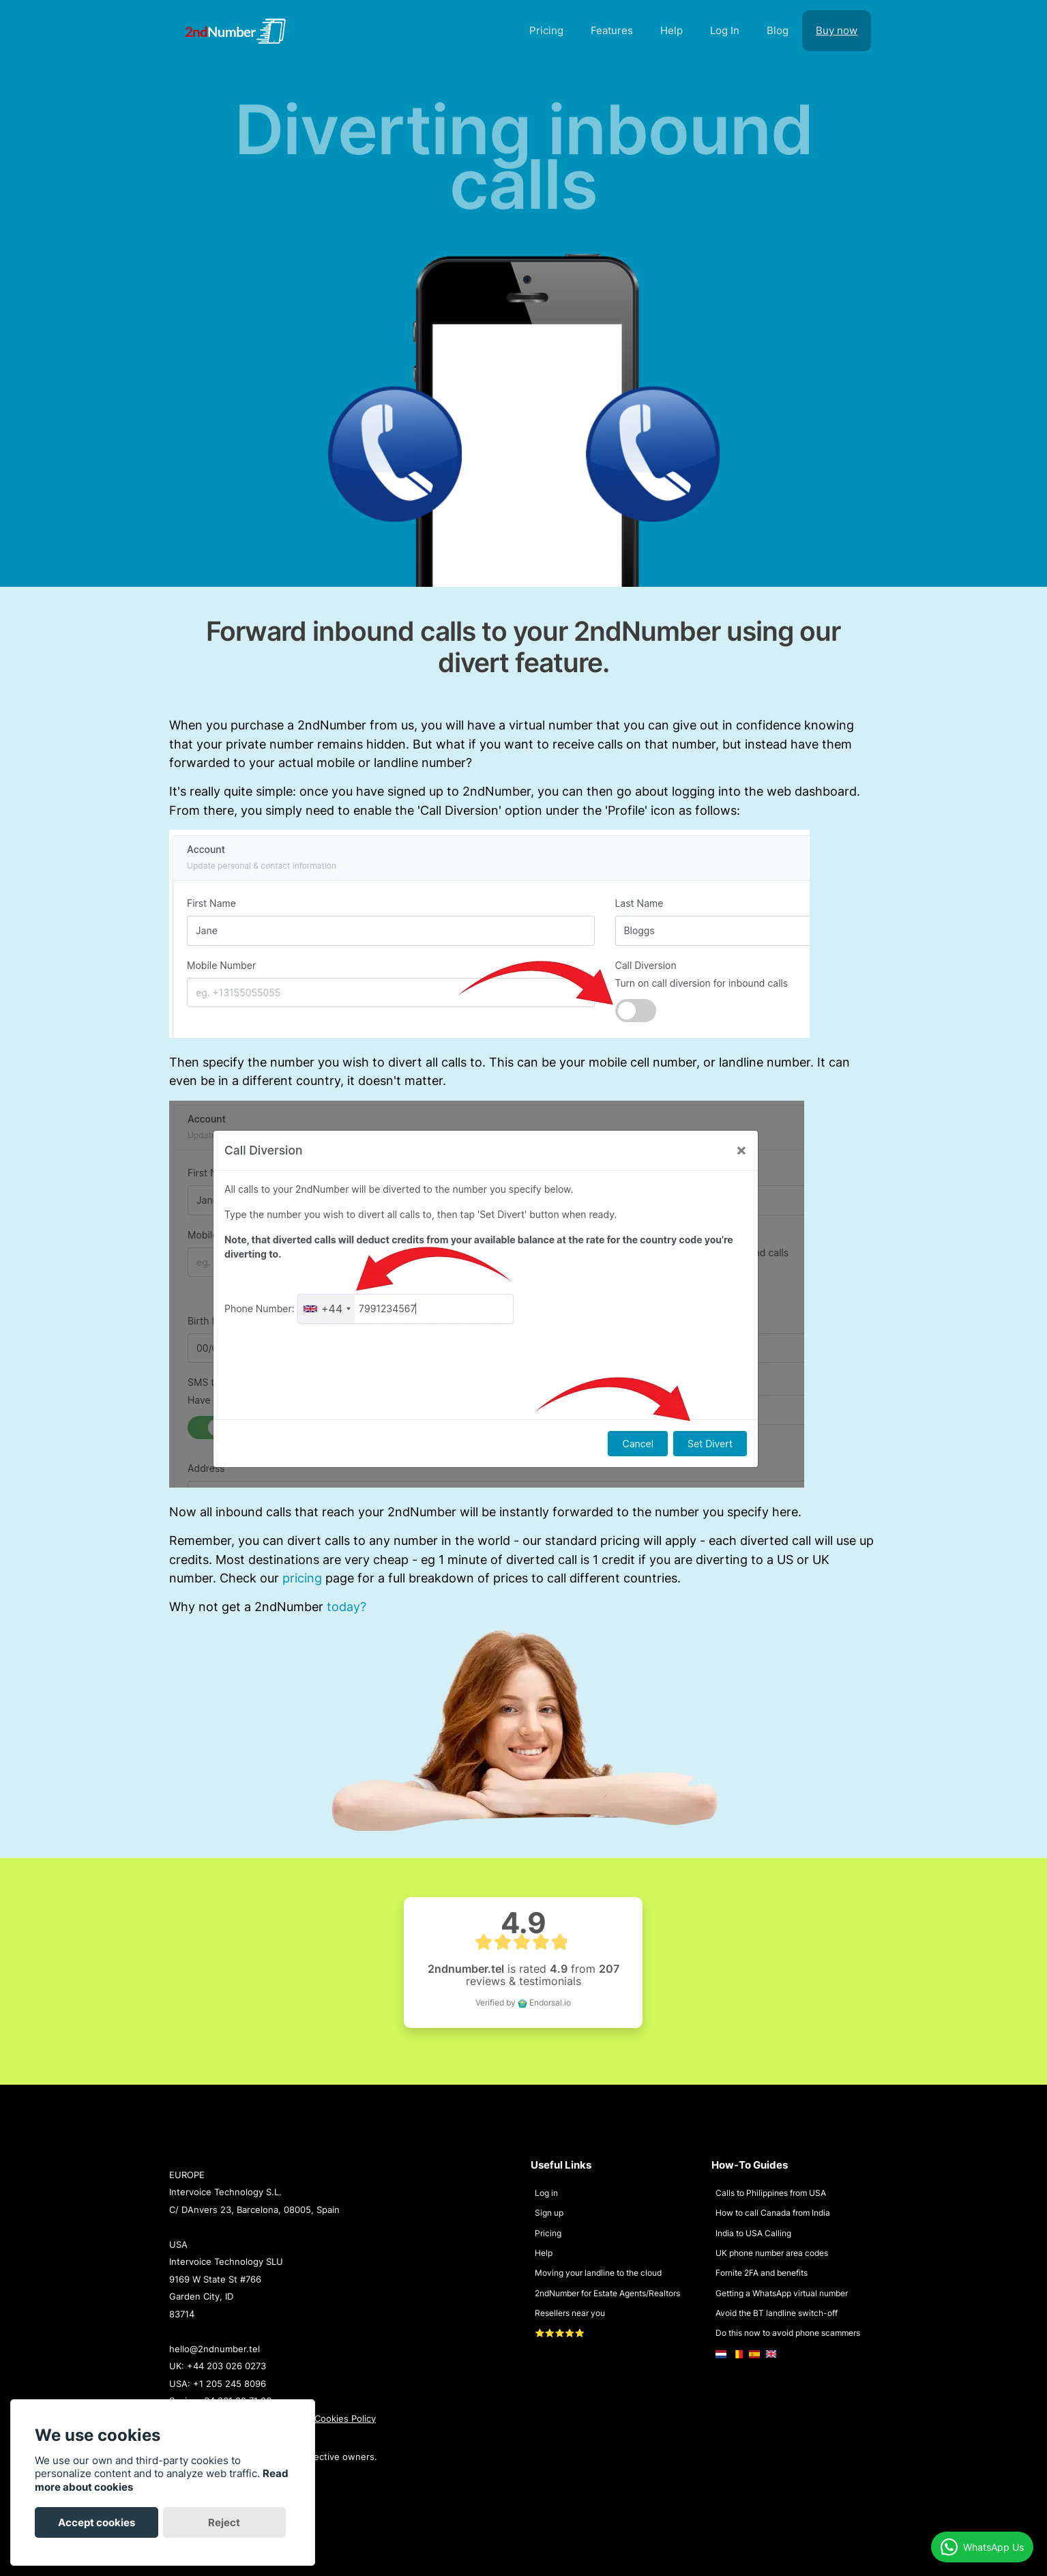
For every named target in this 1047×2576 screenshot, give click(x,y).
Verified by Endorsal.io (523, 2002)
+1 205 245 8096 (229, 2384)
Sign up (549, 2213)
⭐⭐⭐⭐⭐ (560, 2333)
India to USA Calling (753, 2233)
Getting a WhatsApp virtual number (782, 2293)
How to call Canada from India (773, 2213)
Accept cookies (96, 2522)
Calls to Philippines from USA (771, 2193)
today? (346, 1606)
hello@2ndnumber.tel (214, 2349)
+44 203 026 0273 (226, 2366)
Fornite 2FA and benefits (762, 2273)
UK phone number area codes (772, 2253)
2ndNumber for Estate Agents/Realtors (607, 2293)
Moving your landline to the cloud (598, 2273)
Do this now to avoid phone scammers (788, 2333)
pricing (302, 1577)
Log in (546, 2193)
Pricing (548, 2233)
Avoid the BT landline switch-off (777, 2313)
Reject (224, 2522)
